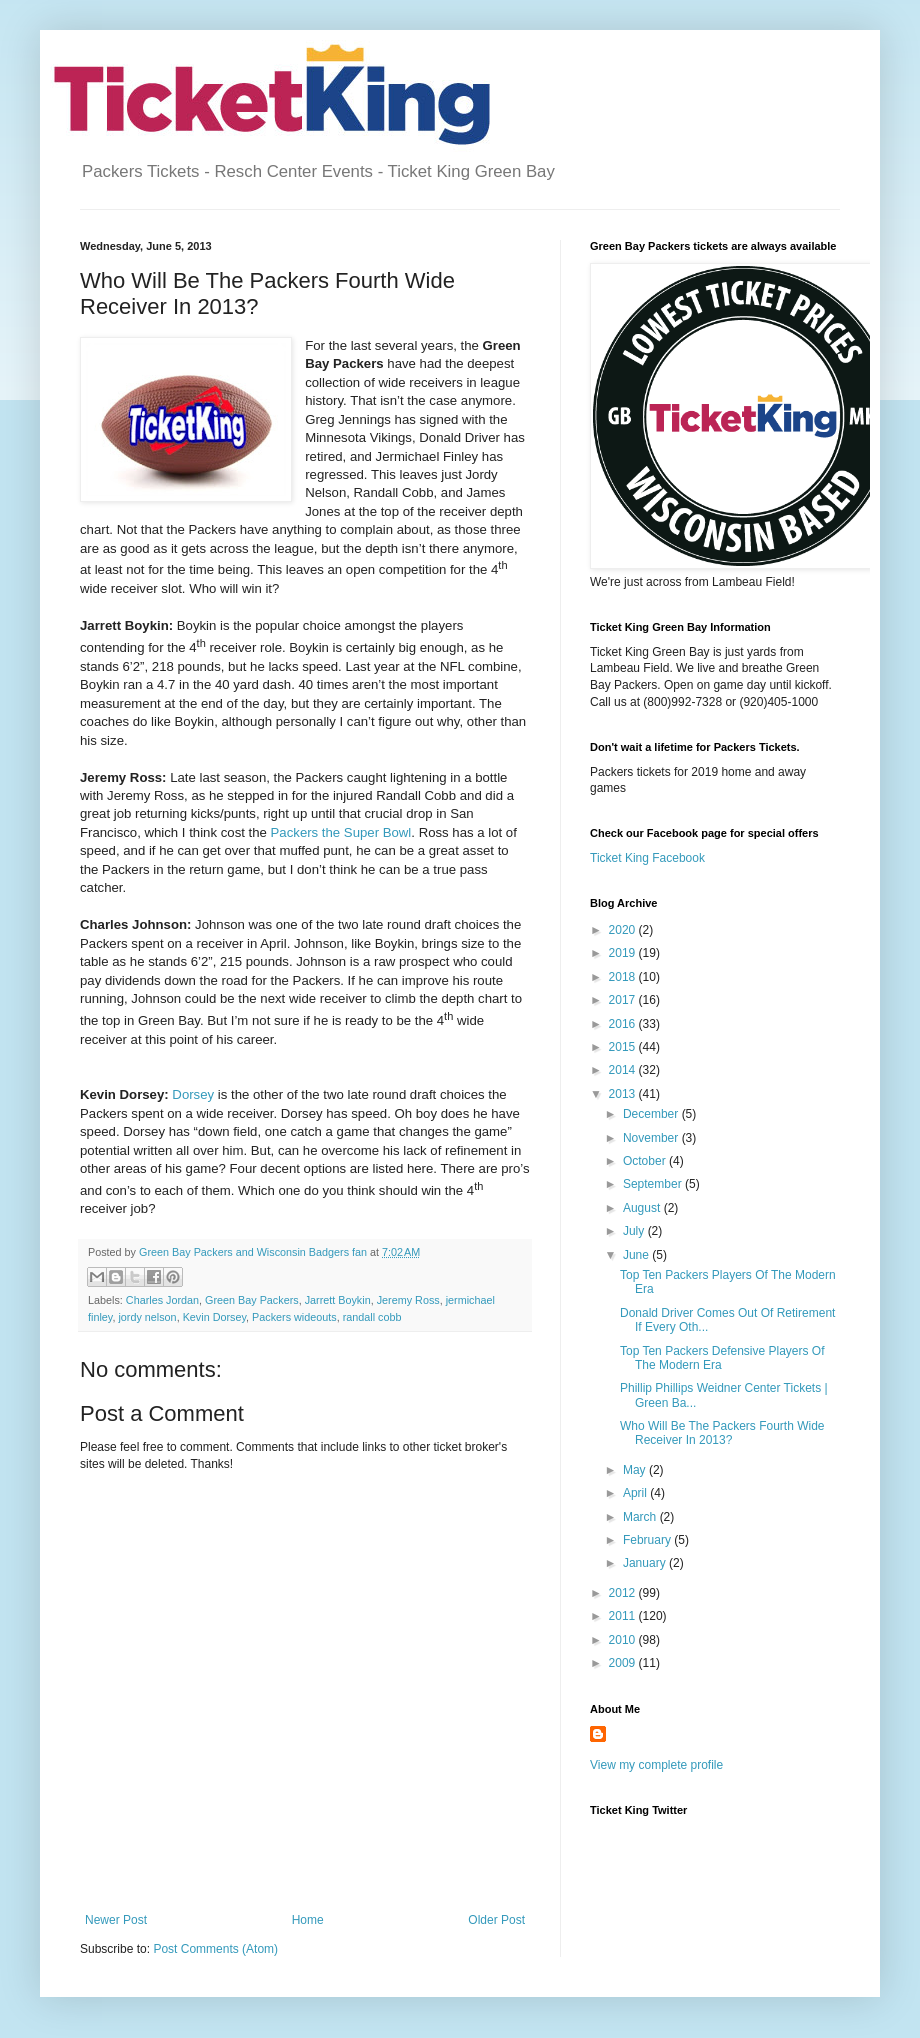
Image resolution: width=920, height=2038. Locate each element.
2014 (624, 1070)
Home (308, 1920)
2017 (624, 1000)
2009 (624, 1663)
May (636, 1470)
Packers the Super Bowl (341, 832)
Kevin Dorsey (214, 1317)
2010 (624, 1640)
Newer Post (116, 1920)
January (646, 1563)
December (652, 1114)
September (654, 1184)
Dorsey (193, 1094)
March (641, 1517)
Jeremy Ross (408, 1300)
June (637, 1255)
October (646, 1161)
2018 (624, 977)
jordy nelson (147, 1317)
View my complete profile (656, 1765)
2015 (624, 1047)
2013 (624, 1094)
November (652, 1138)
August (643, 1208)
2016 (624, 1024)
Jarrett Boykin (338, 1300)
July (635, 1231)
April (636, 1493)
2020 (624, 930)
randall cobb (372, 1317)
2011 (624, 1616)
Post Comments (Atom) (215, 1949)
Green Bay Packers (252, 1300)
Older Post (496, 1920)
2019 (624, 953)
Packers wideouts (294, 1317)
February (648, 1540)
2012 (624, 1593)
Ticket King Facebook (647, 858)
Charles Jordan (162, 1300)
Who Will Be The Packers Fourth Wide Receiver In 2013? (722, 1433)
